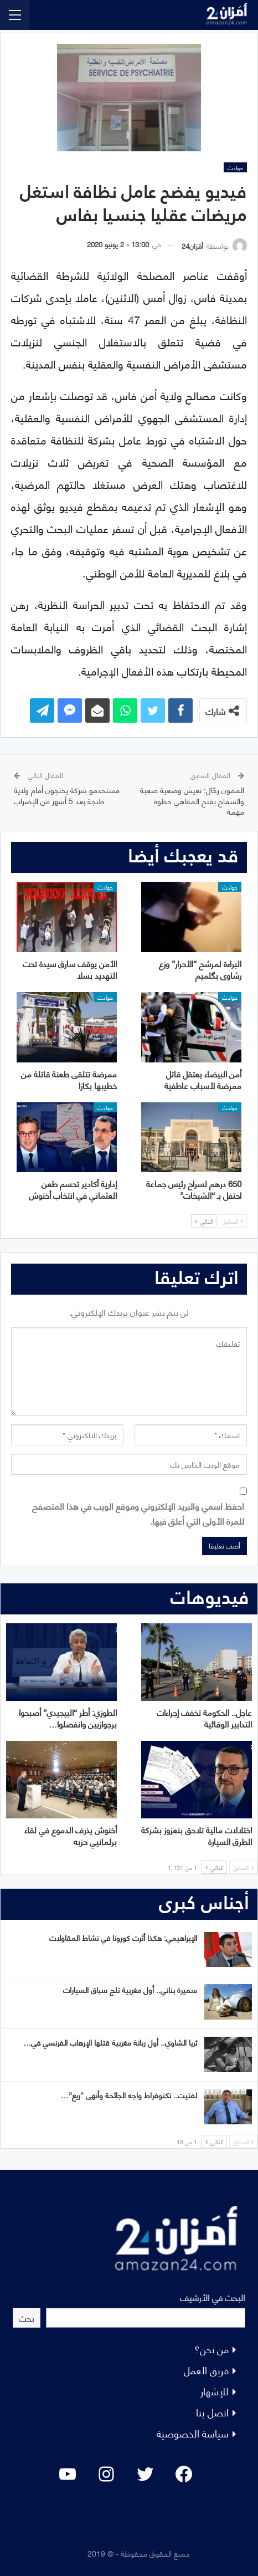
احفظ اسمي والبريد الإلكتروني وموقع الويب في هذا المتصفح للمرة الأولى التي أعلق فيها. (138, 1513)
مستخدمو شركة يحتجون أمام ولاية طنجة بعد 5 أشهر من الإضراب (67, 795)
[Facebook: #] (184, 2474)
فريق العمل (206, 2369)
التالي (204, 1220)
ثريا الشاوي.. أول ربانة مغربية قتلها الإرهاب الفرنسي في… (110, 2042)
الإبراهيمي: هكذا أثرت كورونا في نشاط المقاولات (123, 1937)
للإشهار (214, 2390)
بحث (26, 2317)
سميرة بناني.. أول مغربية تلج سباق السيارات (130, 1989)
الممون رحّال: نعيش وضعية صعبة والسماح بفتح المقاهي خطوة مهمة (192, 800)
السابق (233, 1220)
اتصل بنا (212, 2412)
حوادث (235, 167)
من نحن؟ (211, 2348)
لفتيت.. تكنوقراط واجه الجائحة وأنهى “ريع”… (129, 2095)
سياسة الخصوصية (193, 2433)
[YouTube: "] (67, 2474)
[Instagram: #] (106, 2474)
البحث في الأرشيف (212, 2296)
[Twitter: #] (145, 2474)
